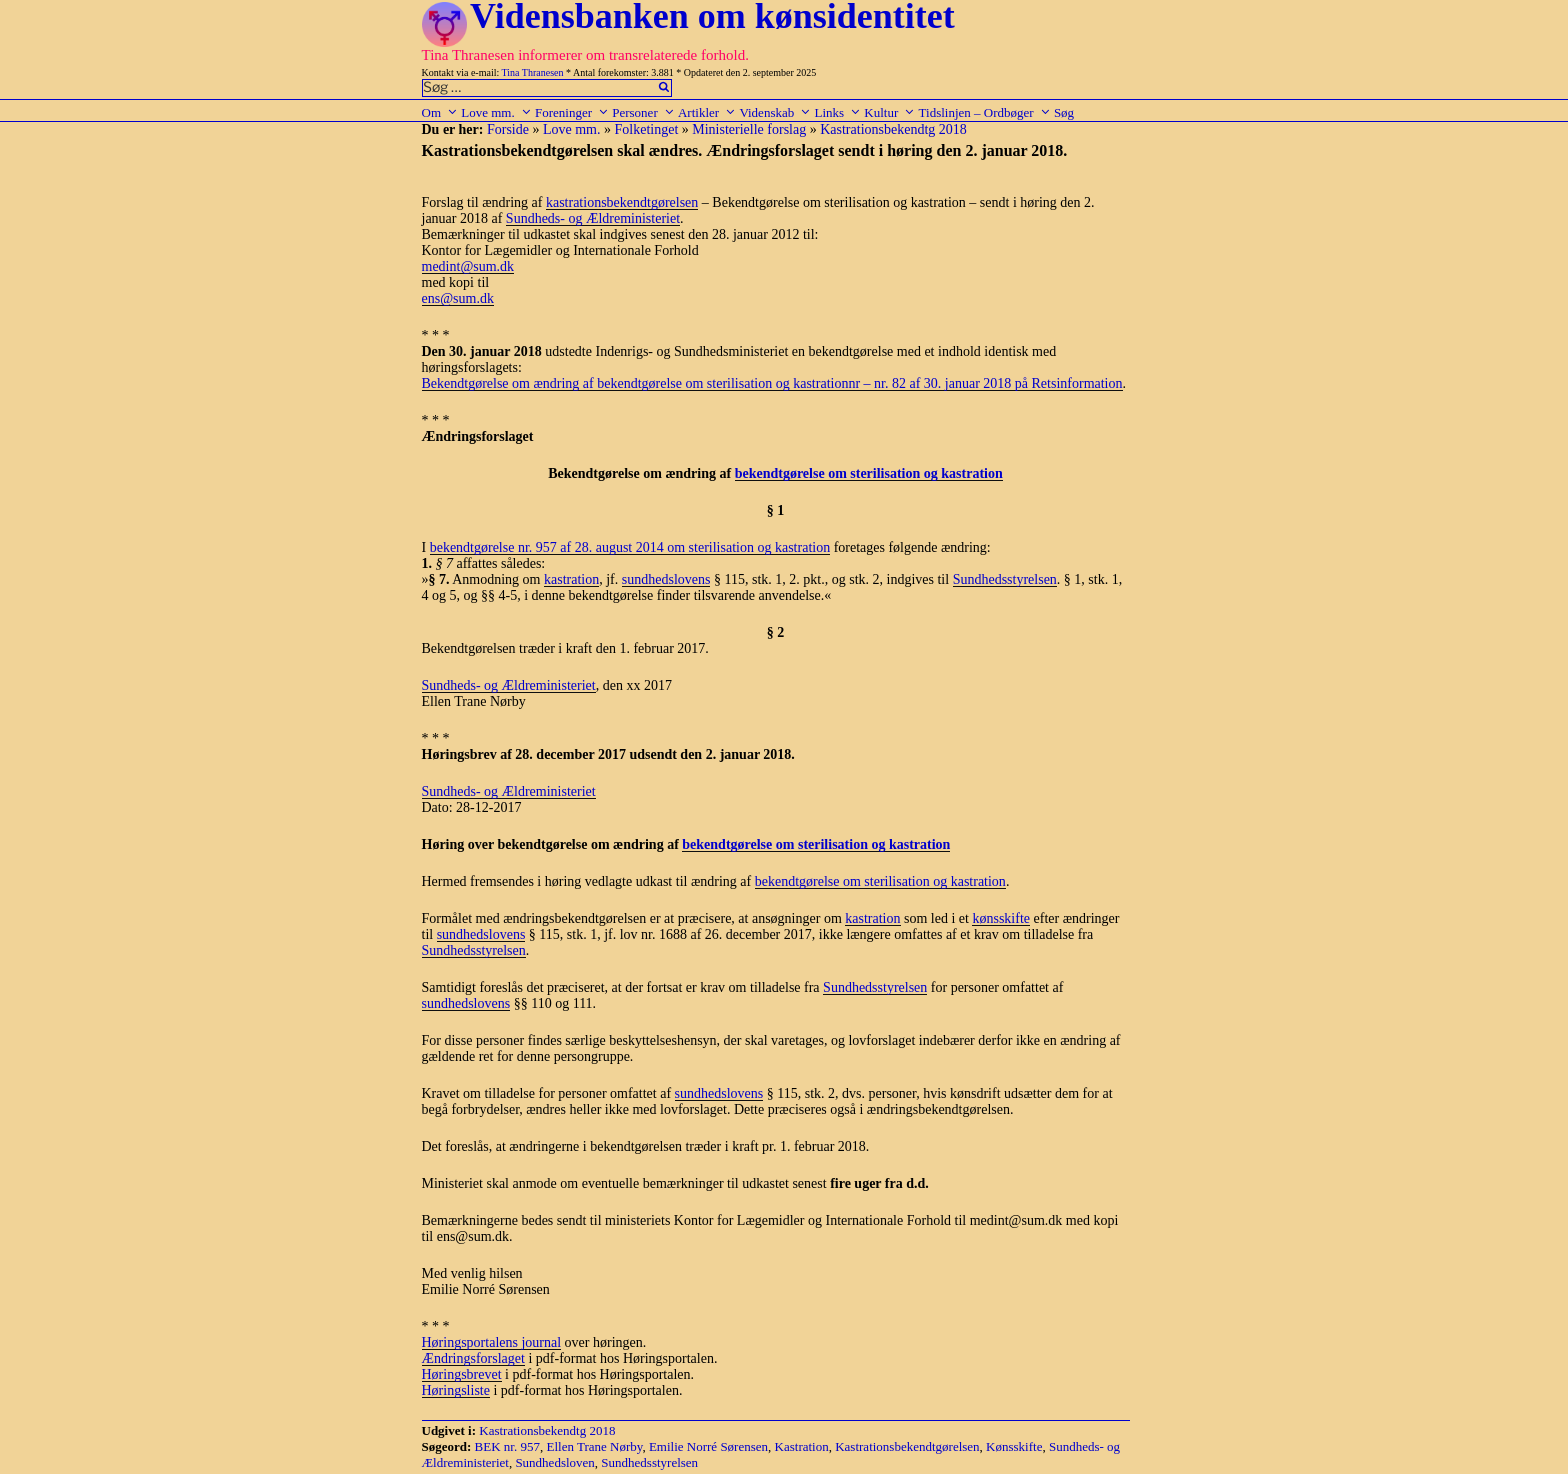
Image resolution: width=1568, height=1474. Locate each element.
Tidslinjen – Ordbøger (985, 112)
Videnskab (775, 112)
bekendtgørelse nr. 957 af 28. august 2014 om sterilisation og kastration (630, 547)
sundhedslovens (666, 579)
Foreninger (572, 112)
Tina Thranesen (533, 72)
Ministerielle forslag (749, 129)
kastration (571, 579)
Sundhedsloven (554, 1462)
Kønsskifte (1014, 1446)
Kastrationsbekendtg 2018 (893, 129)
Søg (1064, 112)
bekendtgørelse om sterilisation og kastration (869, 473)
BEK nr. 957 (507, 1446)
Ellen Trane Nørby (594, 1446)
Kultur (889, 112)
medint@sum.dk (468, 266)
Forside (508, 129)
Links (837, 112)
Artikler (707, 112)
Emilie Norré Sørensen (708, 1446)
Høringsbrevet (462, 1374)
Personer (643, 112)
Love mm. (496, 112)
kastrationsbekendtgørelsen (622, 202)
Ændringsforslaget (473, 1358)
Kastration (802, 1446)
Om (440, 112)
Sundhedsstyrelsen (1005, 579)
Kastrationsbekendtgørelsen (907, 1446)
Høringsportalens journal (492, 1342)
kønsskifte (1001, 918)
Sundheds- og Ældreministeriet (593, 218)
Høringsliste (456, 1390)
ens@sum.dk (458, 298)
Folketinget (647, 129)
